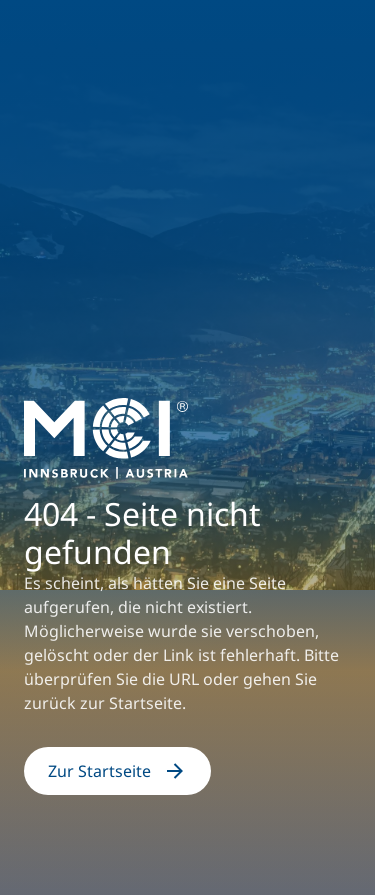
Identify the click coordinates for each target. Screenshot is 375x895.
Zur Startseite (117, 771)
